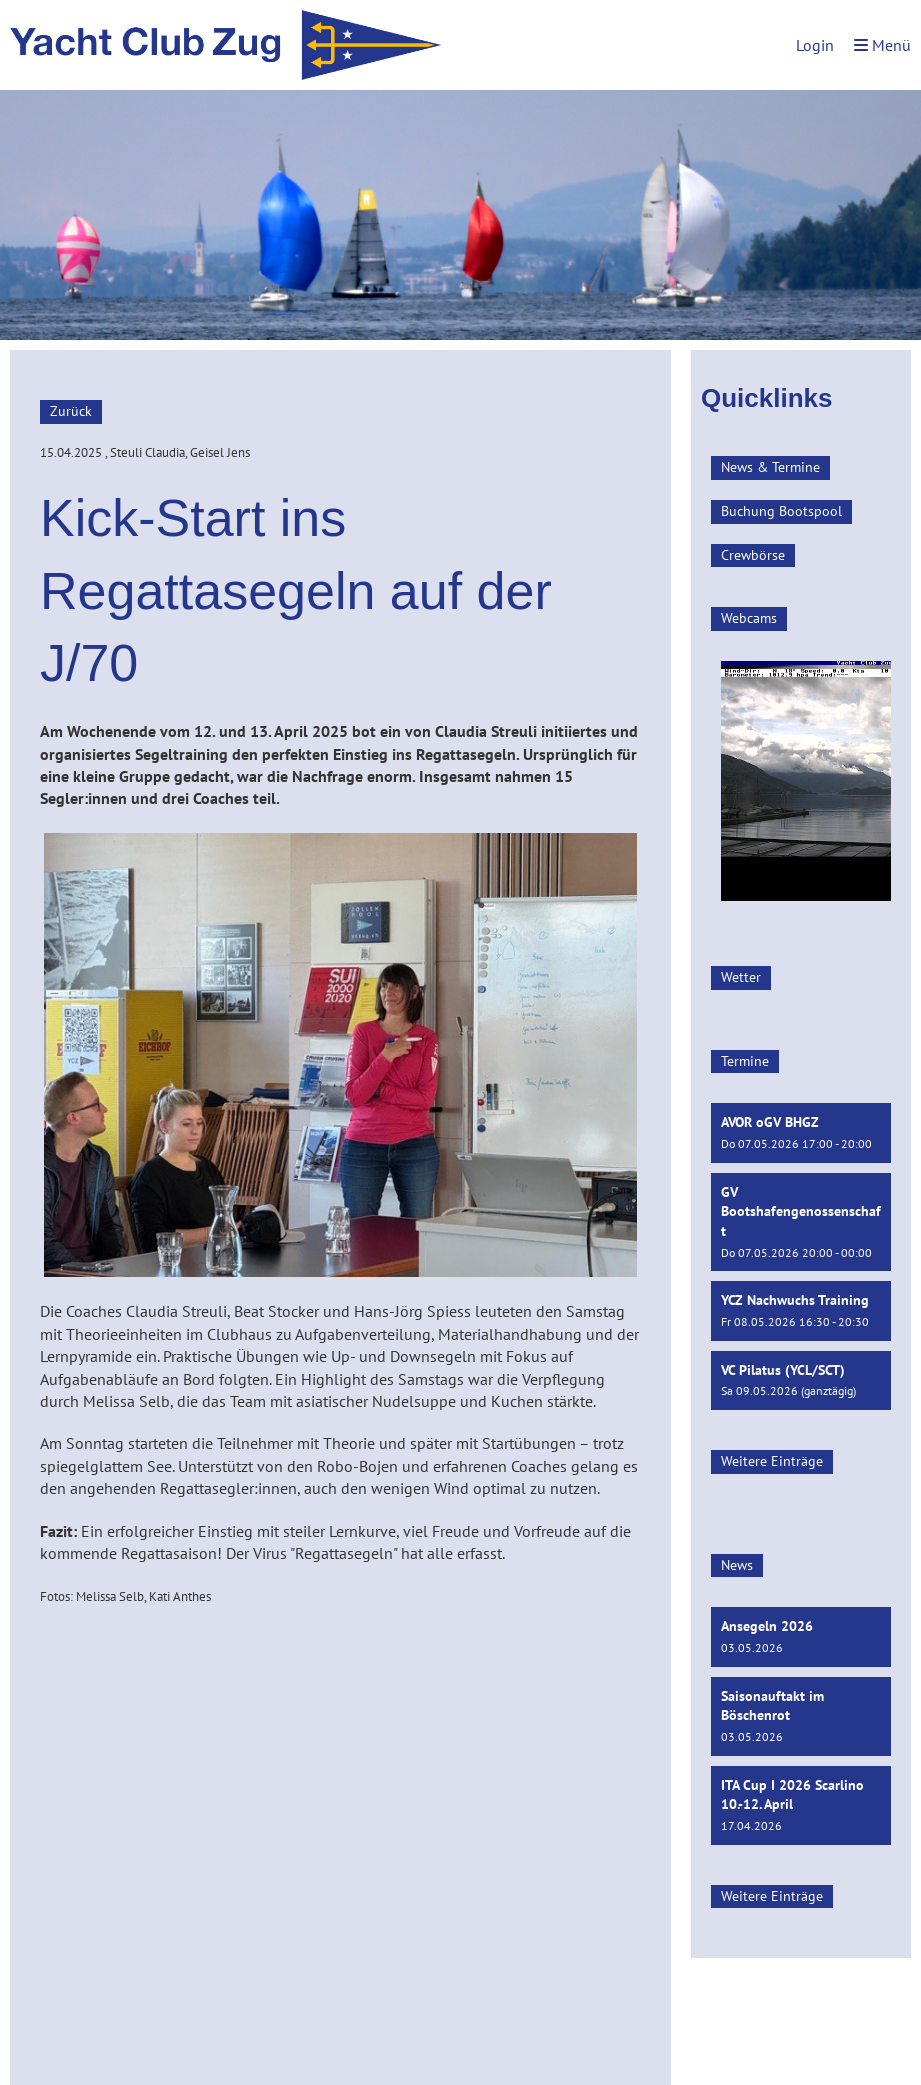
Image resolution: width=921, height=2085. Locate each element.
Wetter (741, 977)
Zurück (71, 411)
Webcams (749, 618)
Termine (745, 1061)
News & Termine (770, 467)
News (737, 1565)
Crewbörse (753, 555)
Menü (882, 45)
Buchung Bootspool (781, 511)
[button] (801, 1132)
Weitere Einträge (772, 1461)
